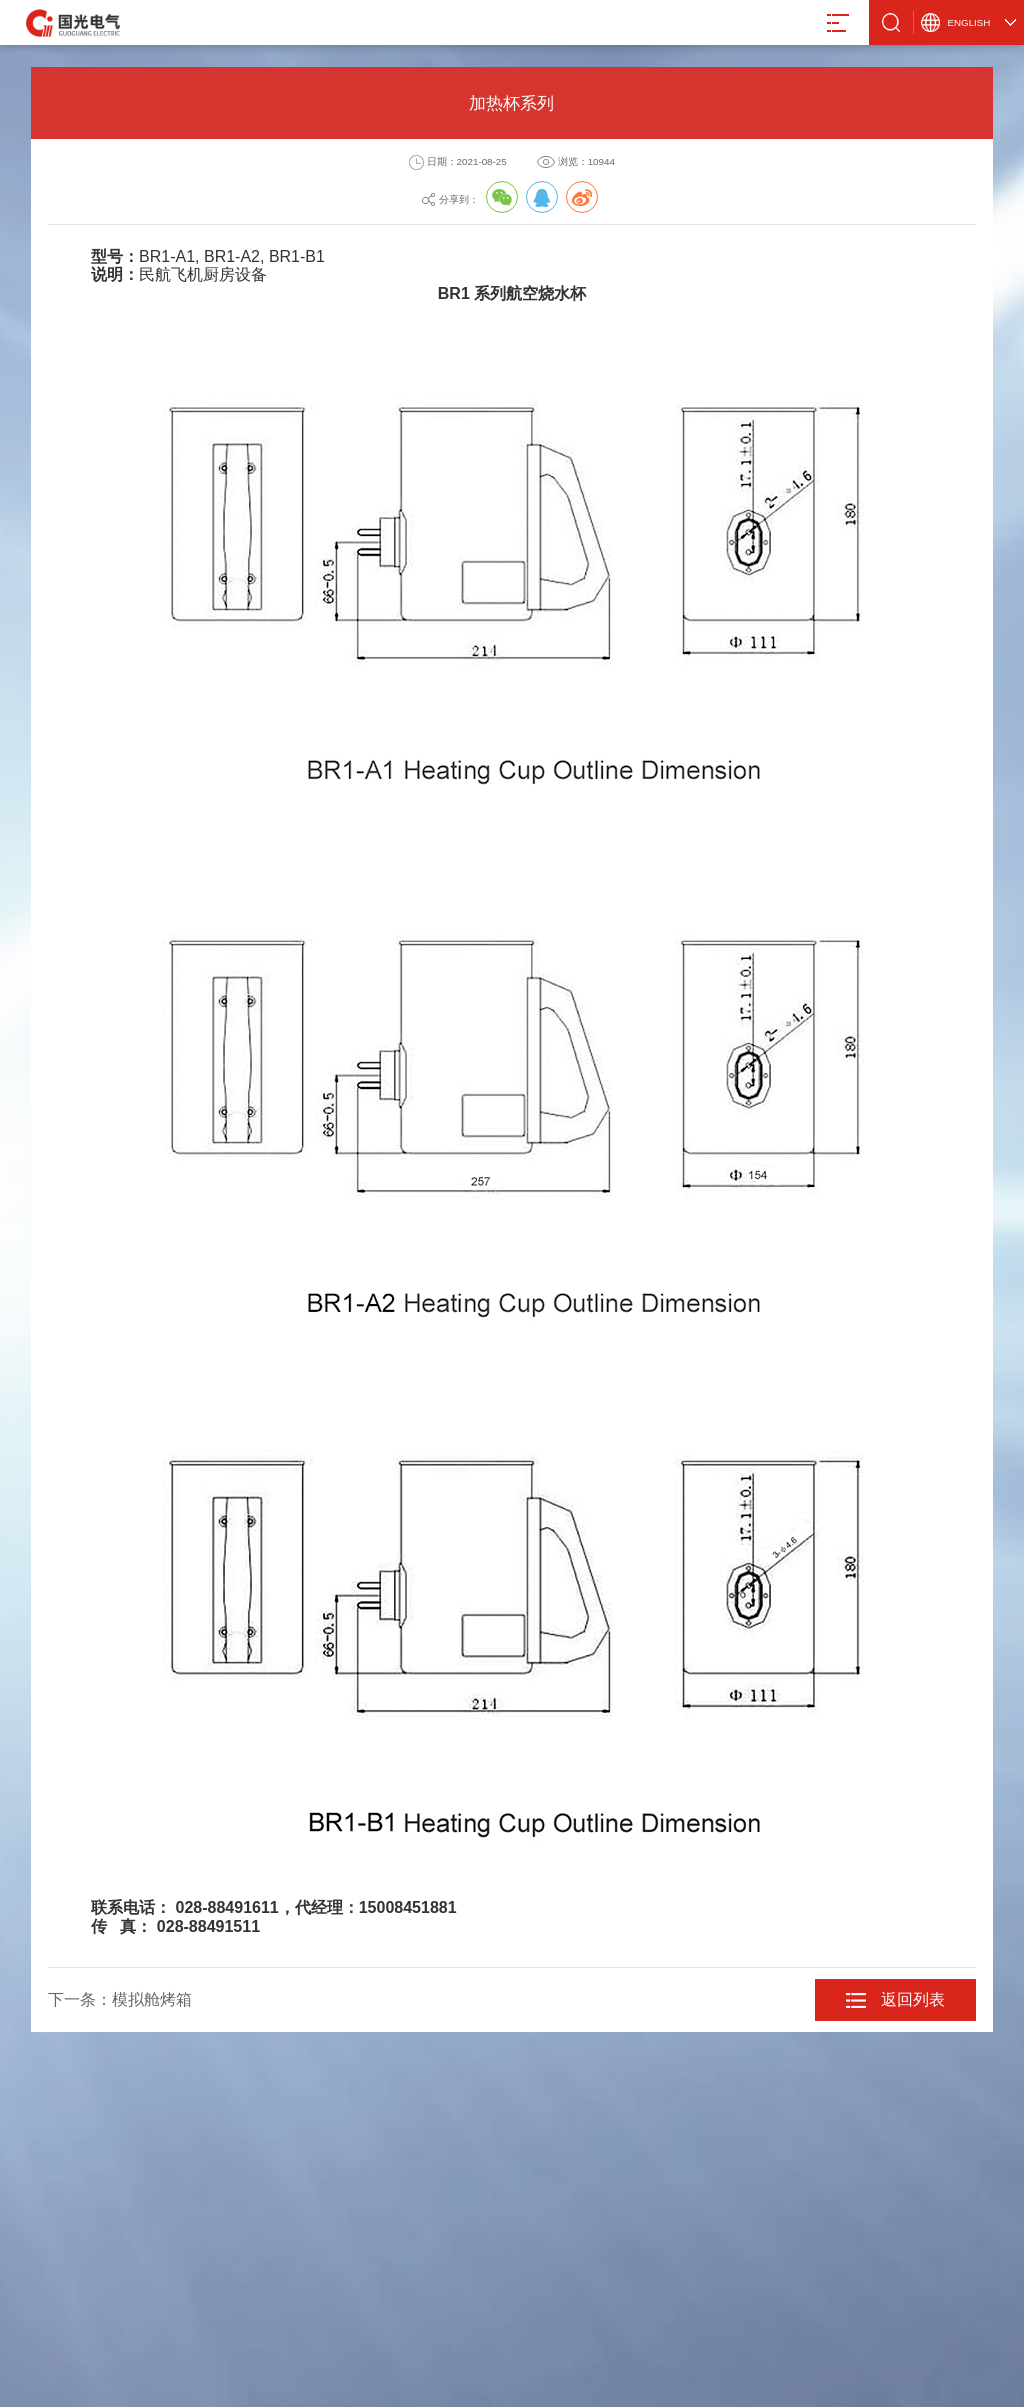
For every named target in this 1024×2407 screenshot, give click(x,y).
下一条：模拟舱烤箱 (120, 1999)
